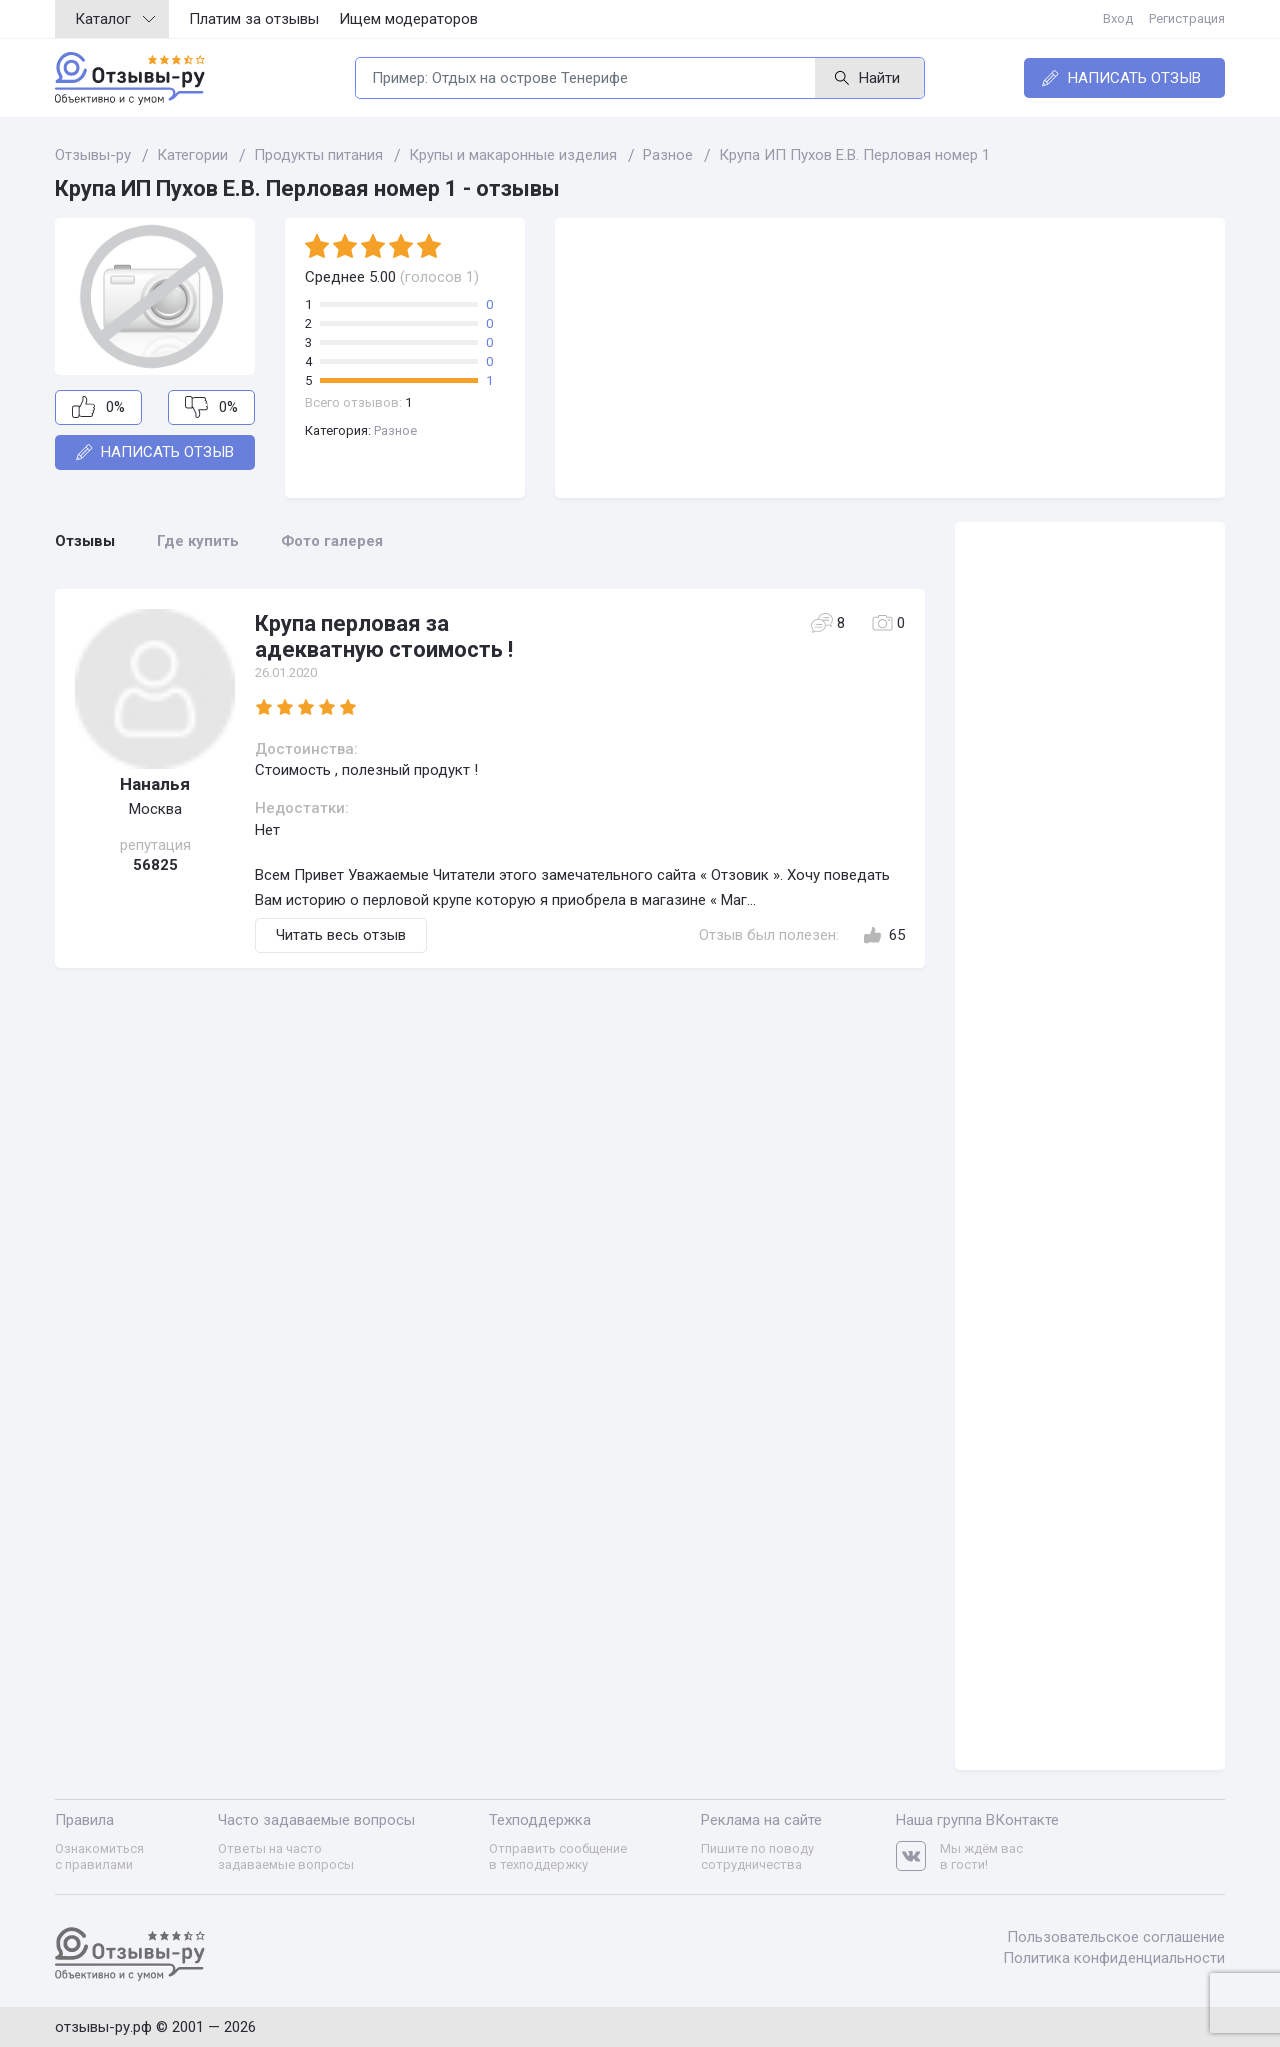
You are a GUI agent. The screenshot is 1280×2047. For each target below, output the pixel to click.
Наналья (155, 784)
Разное (395, 430)
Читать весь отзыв (341, 935)
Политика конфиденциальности (1114, 1958)
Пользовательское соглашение (1116, 1937)
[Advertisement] (890, 358)
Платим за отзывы (254, 19)
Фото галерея (332, 541)
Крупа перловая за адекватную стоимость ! (384, 636)
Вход (1118, 18)
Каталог (115, 19)
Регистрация (1187, 18)
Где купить (198, 541)
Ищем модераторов (408, 19)
